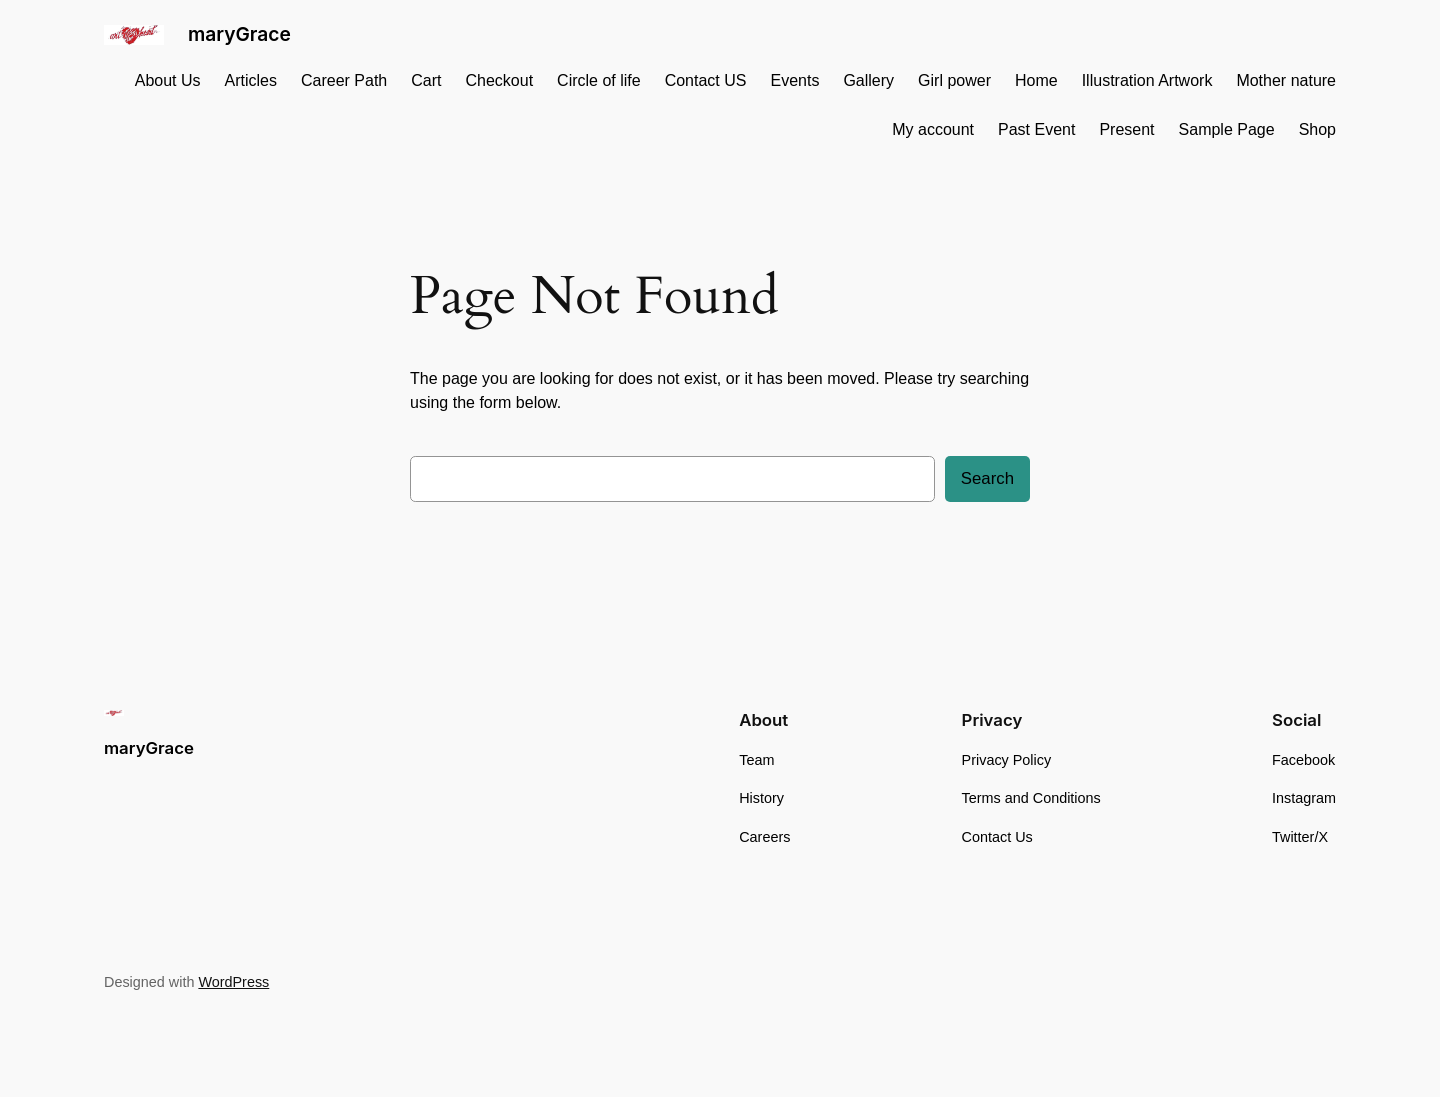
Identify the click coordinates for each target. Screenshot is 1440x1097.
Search (987, 478)
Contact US (706, 80)
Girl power (954, 80)
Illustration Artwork (1147, 80)
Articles (251, 80)
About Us (168, 80)
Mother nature (1286, 80)
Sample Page (1227, 129)
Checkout (499, 80)
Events (794, 80)
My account (933, 129)
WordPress (233, 982)
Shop (1317, 129)
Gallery (868, 80)
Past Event (1036, 129)
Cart (426, 80)
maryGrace (239, 34)
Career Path (344, 80)
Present (1126, 129)
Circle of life (599, 80)
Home (1036, 80)
